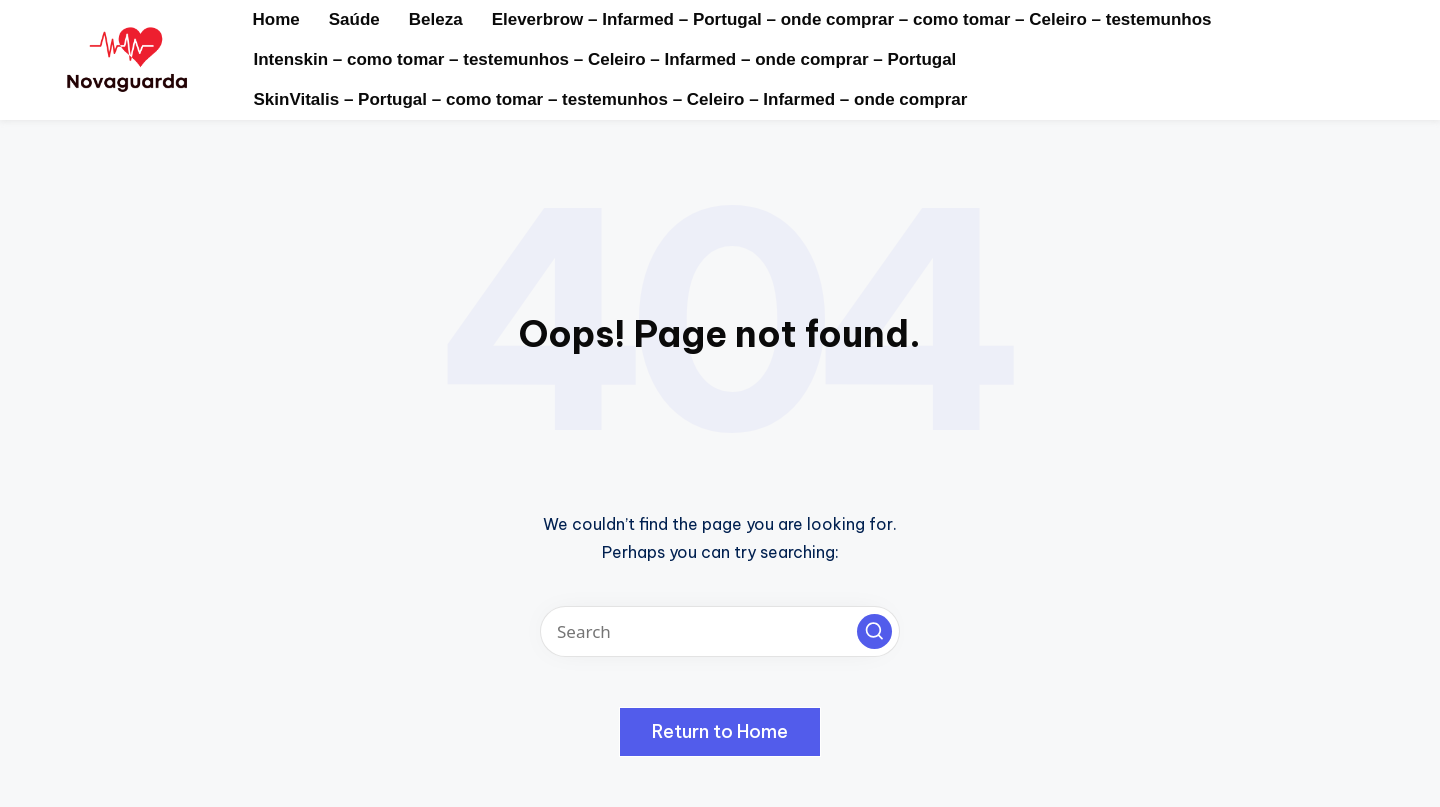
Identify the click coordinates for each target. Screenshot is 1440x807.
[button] (874, 631)
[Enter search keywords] (720, 631)
